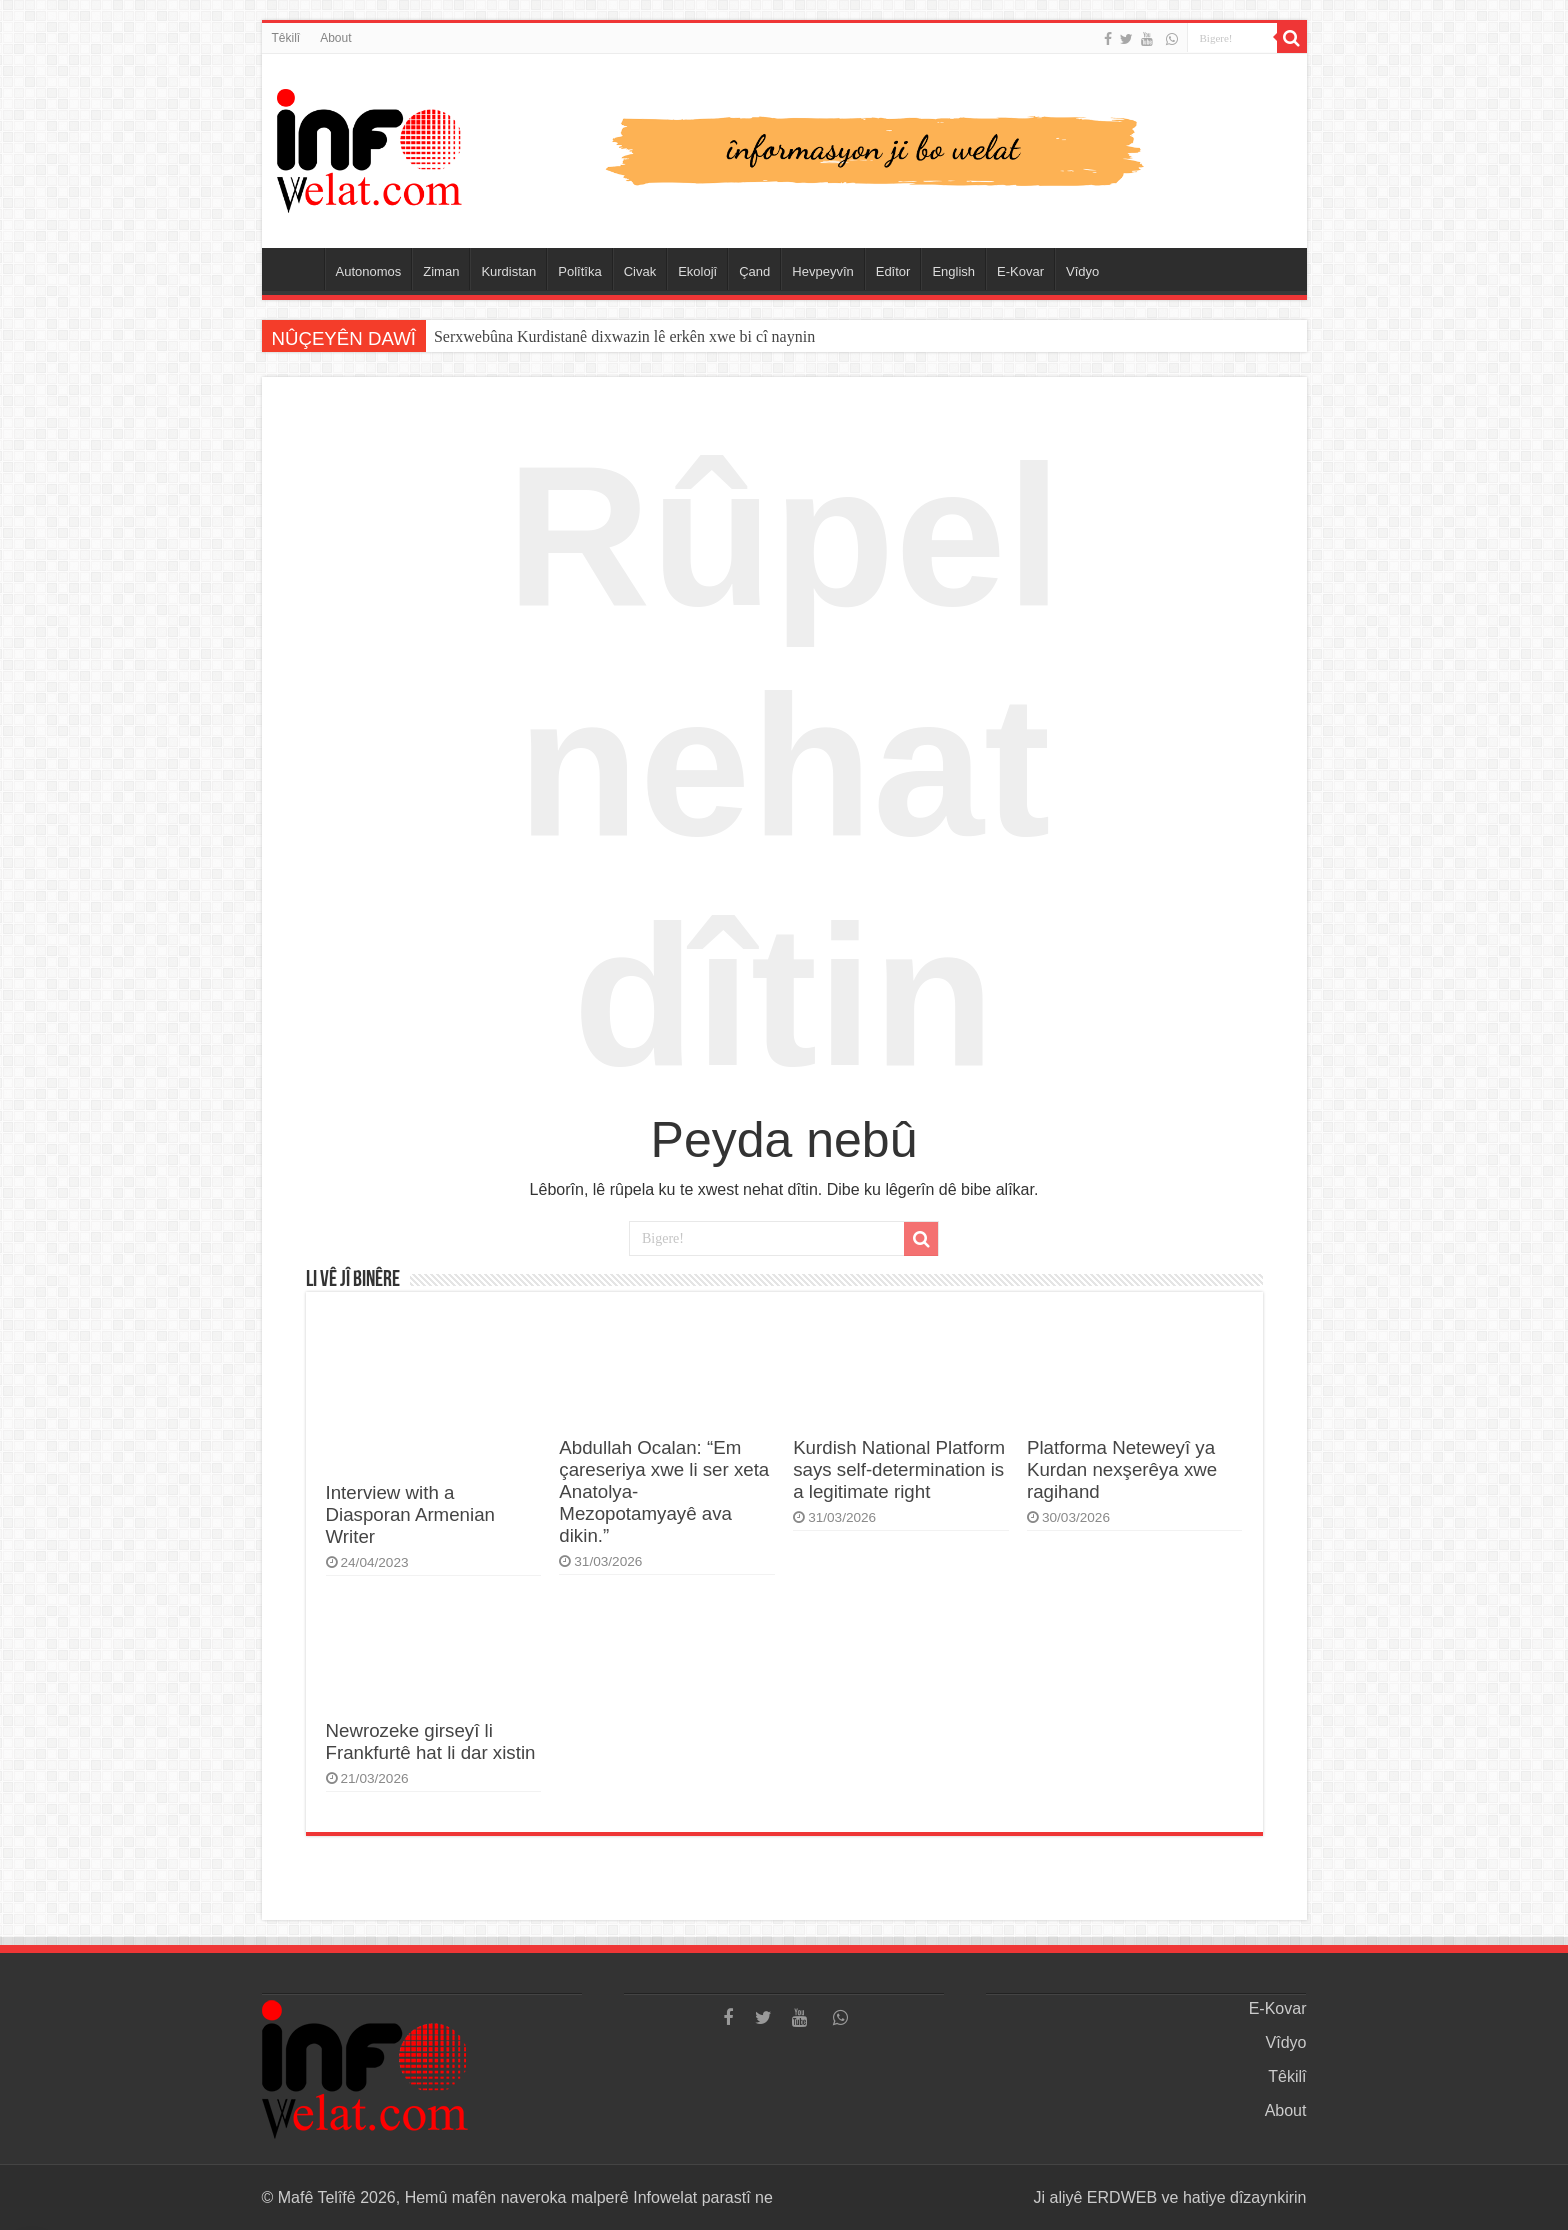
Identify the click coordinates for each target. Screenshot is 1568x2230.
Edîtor (893, 271)
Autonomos (369, 271)
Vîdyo (1082, 271)
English (953, 271)
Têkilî (286, 38)
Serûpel (298, 269)
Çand (754, 271)
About (335, 38)
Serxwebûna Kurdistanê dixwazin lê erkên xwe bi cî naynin (624, 336)
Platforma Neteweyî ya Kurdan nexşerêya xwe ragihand (1122, 1469)
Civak (640, 271)
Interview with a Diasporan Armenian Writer (410, 1514)
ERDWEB (1122, 2197)
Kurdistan (508, 271)
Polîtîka (579, 271)
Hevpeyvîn (822, 271)
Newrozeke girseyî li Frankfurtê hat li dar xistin (431, 1741)
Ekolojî (697, 271)
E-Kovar (1020, 271)
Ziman (441, 271)
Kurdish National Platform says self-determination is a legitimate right (899, 1469)
